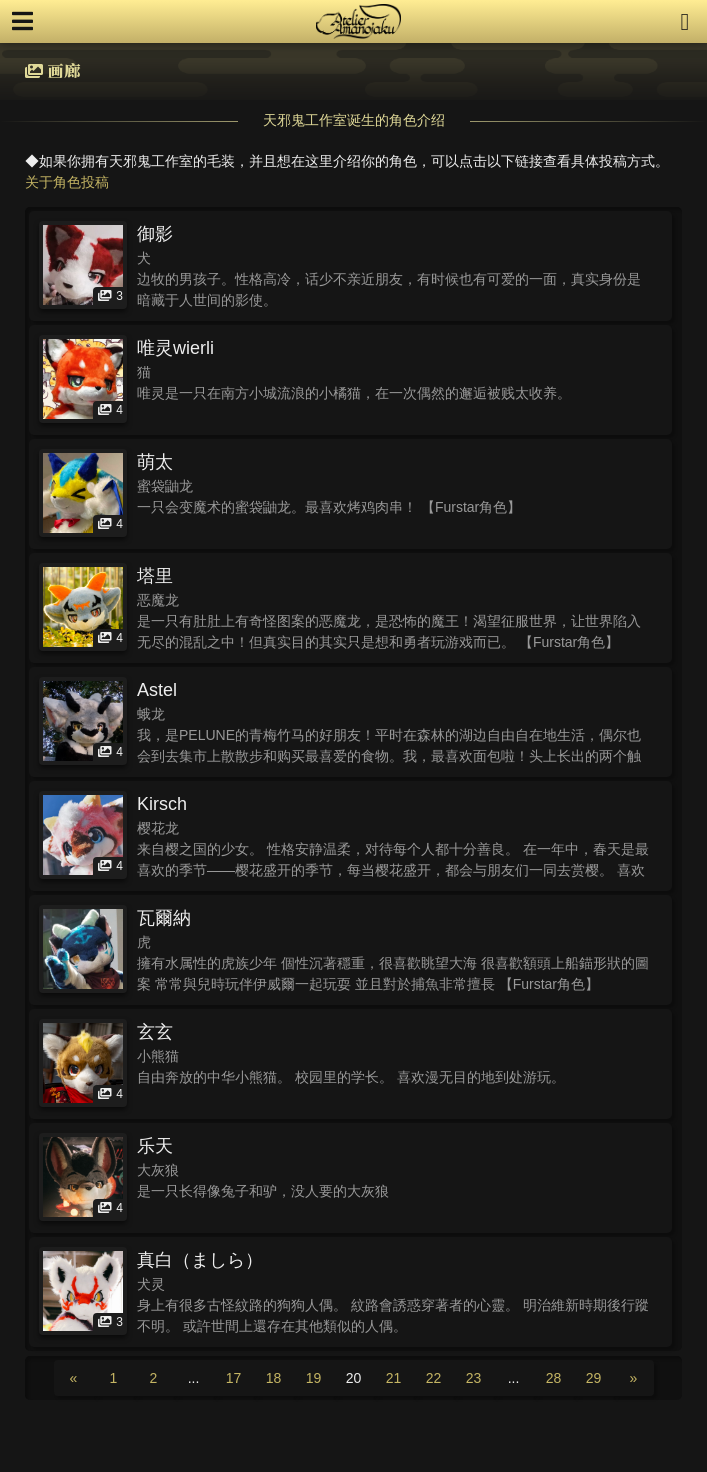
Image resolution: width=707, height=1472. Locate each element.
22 (434, 1378)
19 (314, 1378)
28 (554, 1378)
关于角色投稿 (67, 182)
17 (234, 1378)
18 (274, 1378)
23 (474, 1378)
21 (394, 1378)
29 (594, 1378)
